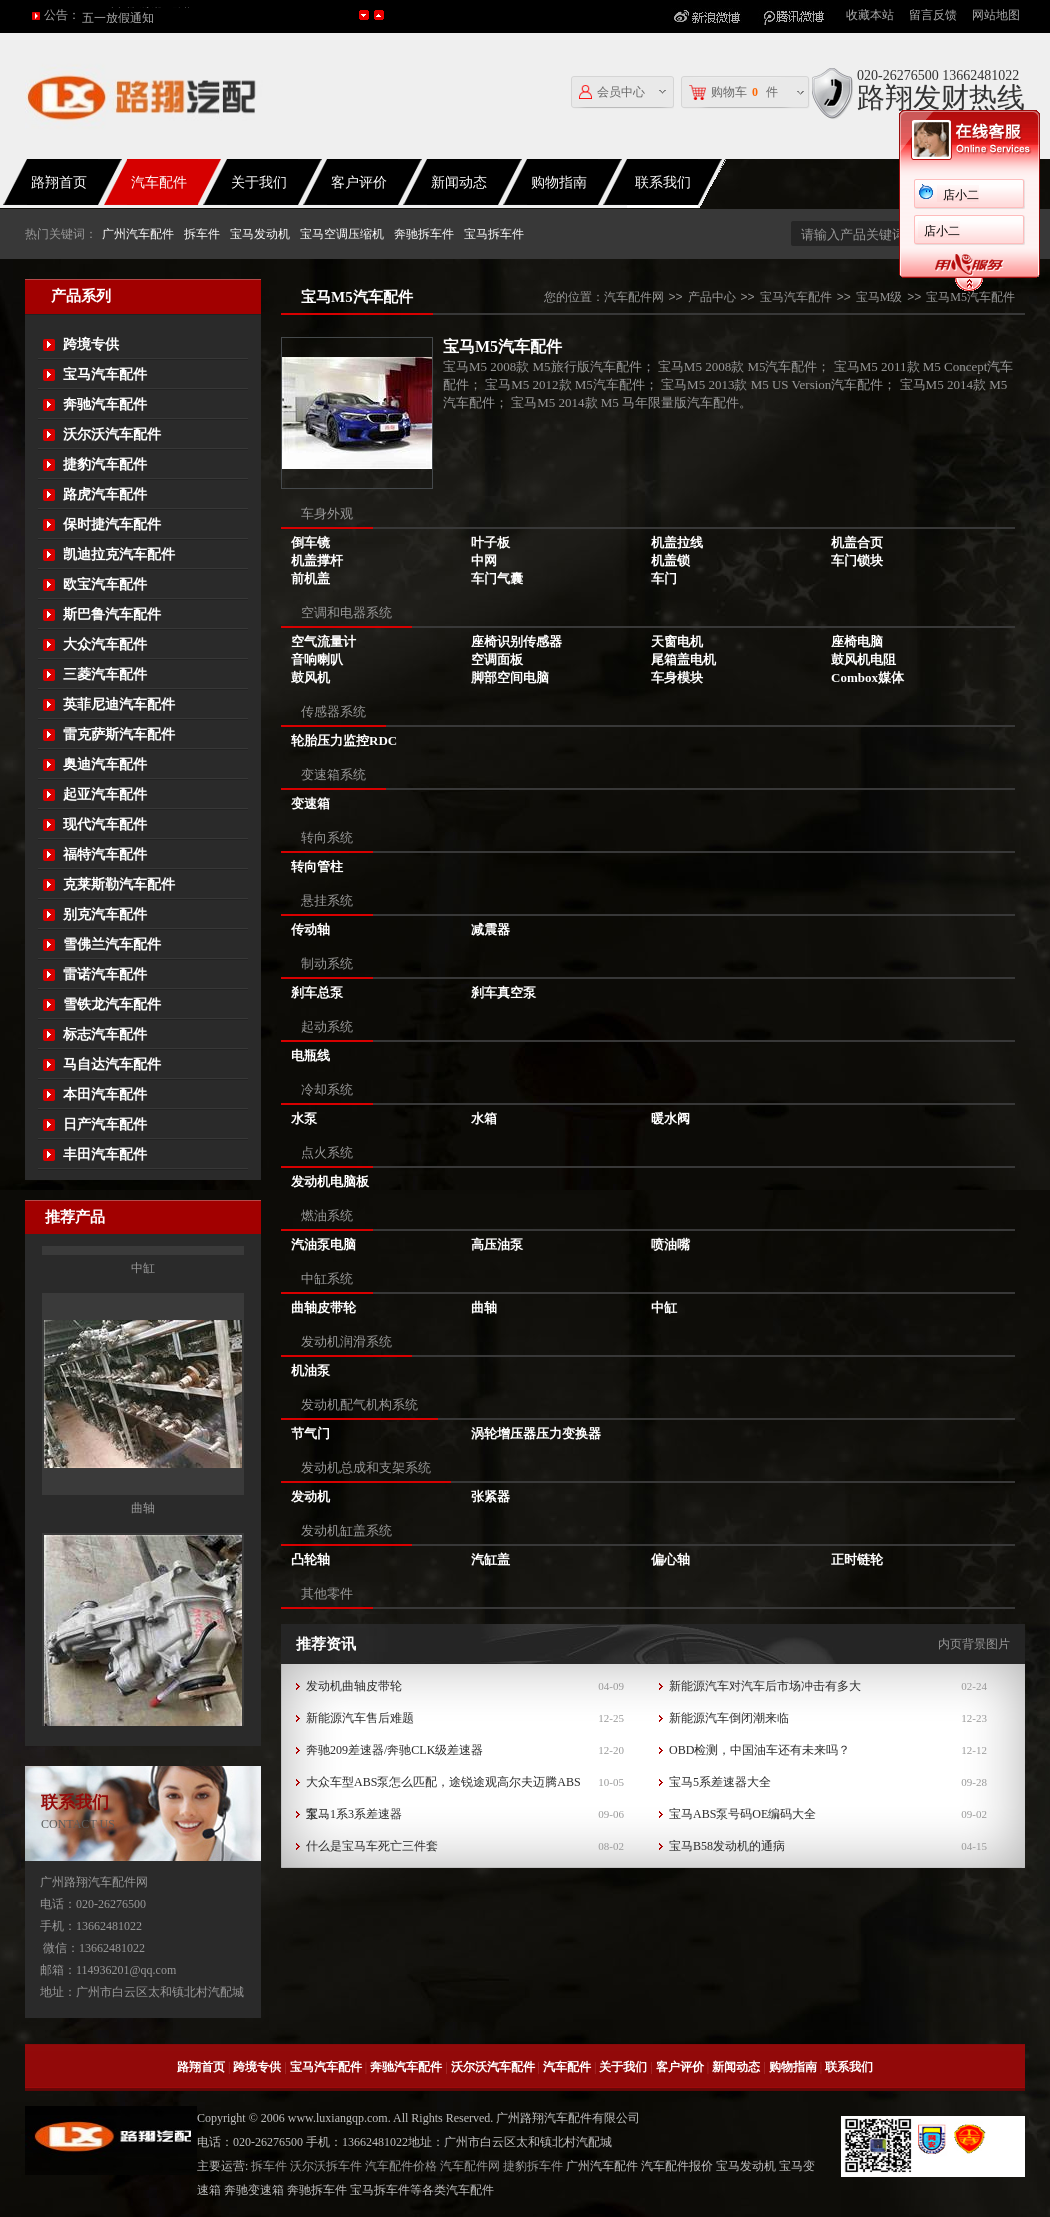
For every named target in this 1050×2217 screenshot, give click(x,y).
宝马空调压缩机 (342, 234)
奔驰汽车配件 (105, 404)
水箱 (484, 1118)
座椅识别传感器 (516, 641)
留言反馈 (933, 15)
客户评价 (359, 182)
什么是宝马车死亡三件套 (372, 1846)
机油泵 (310, 1370)
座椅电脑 (857, 641)
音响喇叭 (317, 659)
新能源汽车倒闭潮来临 (729, 1718)
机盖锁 (670, 560)
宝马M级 (879, 297)
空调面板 (497, 659)
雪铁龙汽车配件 (112, 1004)
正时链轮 (857, 1559)
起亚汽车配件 (105, 794)
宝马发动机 (260, 234)
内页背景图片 (974, 1644)
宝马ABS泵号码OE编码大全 (742, 1814)
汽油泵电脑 (323, 1244)
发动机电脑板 (330, 1181)
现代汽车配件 (105, 824)
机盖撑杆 (317, 560)
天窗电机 (677, 641)
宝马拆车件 (494, 234)
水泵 (304, 1118)
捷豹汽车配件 (105, 464)
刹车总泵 (317, 992)
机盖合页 (857, 542)
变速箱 (310, 803)
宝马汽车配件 (105, 374)
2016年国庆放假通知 (136, 15)
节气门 (310, 1433)
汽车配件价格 (401, 2166)
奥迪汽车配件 (105, 764)
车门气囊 (497, 578)
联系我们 (663, 182)
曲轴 (143, 1701)
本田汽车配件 (105, 1094)
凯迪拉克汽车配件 (119, 554)
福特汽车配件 (105, 854)
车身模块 (677, 677)
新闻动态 (459, 182)
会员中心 (612, 92)
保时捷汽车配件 (112, 524)
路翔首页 (201, 2067)
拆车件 (202, 234)
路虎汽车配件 (105, 494)
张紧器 (490, 1496)
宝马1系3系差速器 (354, 1814)
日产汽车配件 (105, 1124)
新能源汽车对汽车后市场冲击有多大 (765, 1686)
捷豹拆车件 (533, 2166)
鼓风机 (310, 677)
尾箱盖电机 (683, 659)
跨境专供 (91, 344)
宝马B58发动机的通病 (727, 1846)
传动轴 (310, 929)
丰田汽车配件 (105, 1154)
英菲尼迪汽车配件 (119, 704)
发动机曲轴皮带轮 (354, 1686)
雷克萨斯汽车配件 (119, 734)
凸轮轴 (310, 1559)
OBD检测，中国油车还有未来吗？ (759, 1750)
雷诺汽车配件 (105, 974)
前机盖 (310, 578)
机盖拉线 (677, 542)
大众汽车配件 (105, 644)
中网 (484, 560)
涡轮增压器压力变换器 (536, 1433)
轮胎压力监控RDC (344, 740)
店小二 (895, 195)
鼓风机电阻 (863, 659)
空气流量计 (323, 641)
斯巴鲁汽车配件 (112, 614)
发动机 (310, 1496)
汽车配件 (159, 182)
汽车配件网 (634, 297)
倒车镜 (310, 542)
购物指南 (559, 182)
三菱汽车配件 (105, 674)
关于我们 (259, 182)
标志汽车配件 (105, 1034)
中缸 (143, 1461)
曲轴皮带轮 (323, 1307)
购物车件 (733, 92)
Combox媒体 (867, 677)
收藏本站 (870, 15)
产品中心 (712, 297)
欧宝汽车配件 (105, 584)
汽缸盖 (490, 1559)
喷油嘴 (670, 1244)
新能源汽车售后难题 (360, 1718)
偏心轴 (670, 1559)
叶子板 (490, 542)
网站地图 (996, 15)
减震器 (490, 929)
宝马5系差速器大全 (720, 1782)
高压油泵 (497, 1244)
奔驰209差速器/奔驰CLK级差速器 (394, 1750)
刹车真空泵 (503, 992)
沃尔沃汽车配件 (112, 434)
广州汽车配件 (138, 234)
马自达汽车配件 (112, 1064)
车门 (664, 578)
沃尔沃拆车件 (326, 2166)
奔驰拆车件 (424, 234)
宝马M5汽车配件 (970, 297)
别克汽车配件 (105, 914)
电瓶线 (310, 1055)
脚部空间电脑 (510, 677)
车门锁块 (857, 560)
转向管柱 (317, 866)
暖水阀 (670, 1118)
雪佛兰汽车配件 (112, 944)
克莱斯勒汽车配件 (119, 884)
